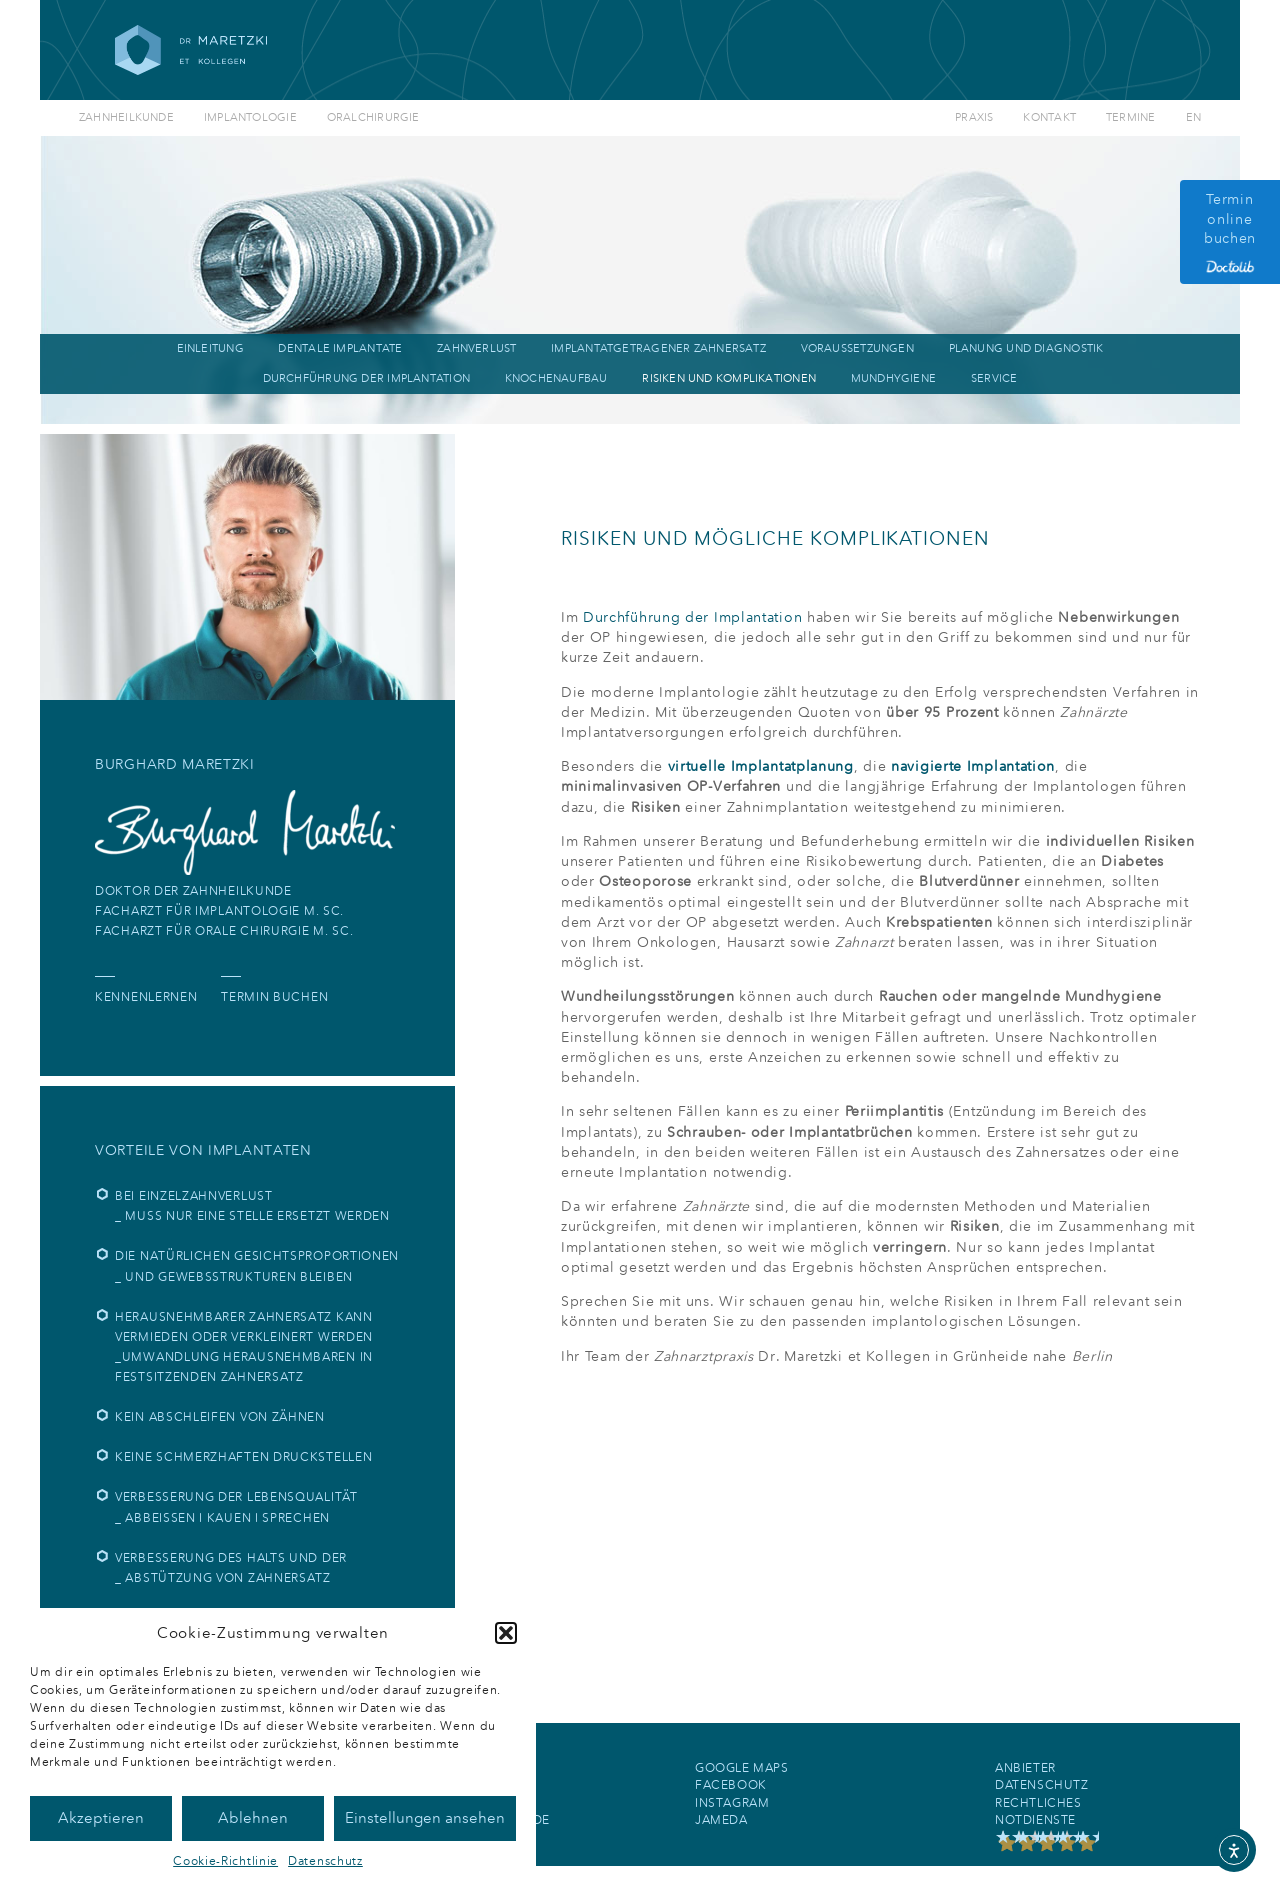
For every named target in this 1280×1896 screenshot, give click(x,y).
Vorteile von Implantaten (203, 1150)
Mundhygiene (893, 378)
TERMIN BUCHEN (274, 997)
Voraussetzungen (857, 348)
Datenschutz (325, 1861)
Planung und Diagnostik (1026, 348)
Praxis (974, 117)
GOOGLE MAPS (742, 1768)
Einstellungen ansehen (425, 1818)
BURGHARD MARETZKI (175, 764)
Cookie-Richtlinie (225, 1861)
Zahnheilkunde (126, 117)
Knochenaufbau (556, 378)
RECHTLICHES (1038, 1803)
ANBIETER (1025, 1768)
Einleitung (210, 348)
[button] (506, 1633)
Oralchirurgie (373, 117)
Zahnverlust (476, 348)
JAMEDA (721, 1820)
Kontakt (1049, 117)
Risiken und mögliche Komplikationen (775, 538)
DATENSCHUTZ (1042, 1785)
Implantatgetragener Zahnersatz (658, 348)
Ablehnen (253, 1818)
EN (1193, 117)
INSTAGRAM (732, 1803)
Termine (1131, 117)
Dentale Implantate (340, 348)
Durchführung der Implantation (366, 378)
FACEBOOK (731, 1785)
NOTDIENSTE (1035, 1820)
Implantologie (250, 117)
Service (994, 378)
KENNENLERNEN (146, 997)
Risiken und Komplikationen (729, 378)
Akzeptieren (101, 1818)
